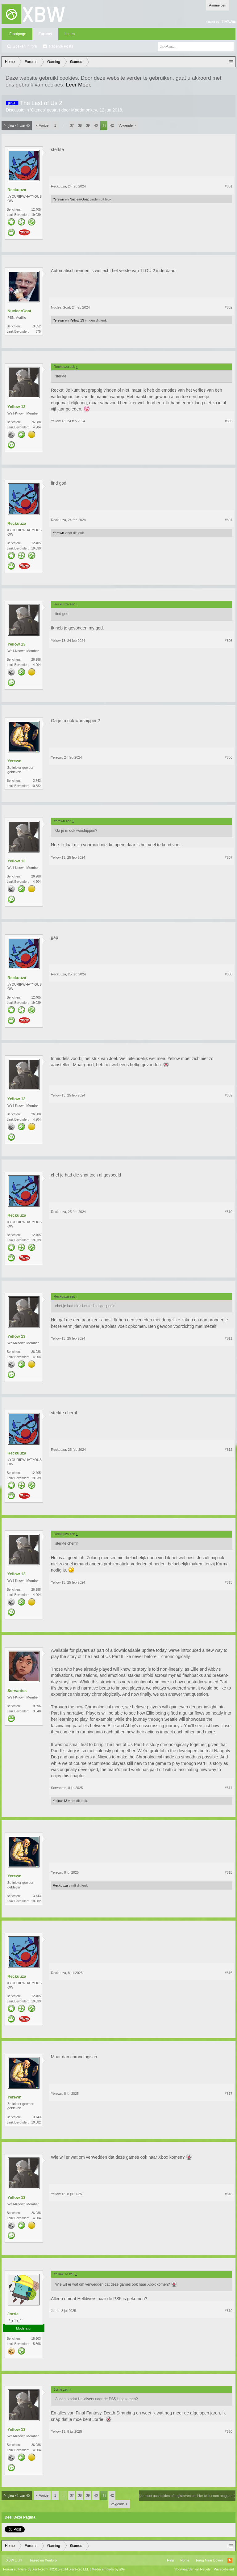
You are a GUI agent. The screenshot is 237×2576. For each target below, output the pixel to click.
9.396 (37, 1706)
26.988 (36, 422)
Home (184, 2560)
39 (88, 125)
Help (170, 2560)
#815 (228, 1872)
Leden (69, 34)
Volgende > (126, 125)
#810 (228, 1212)
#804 (228, 520)
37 (72, 125)
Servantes (17, 1690)
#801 (228, 186)
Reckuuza (16, 189)
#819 (228, 2311)
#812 (228, 1449)
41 (104, 126)
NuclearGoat (79, 199)
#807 (228, 857)
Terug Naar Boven (209, 2560)
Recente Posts (61, 46)
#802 (228, 307)
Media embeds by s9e (108, 2569)
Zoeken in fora (25, 46)
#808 (228, 974)
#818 (228, 2194)
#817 (228, 2093)
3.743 (37, 780)
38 (80, 125)
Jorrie (13, 2314)
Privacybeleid (224, 2569)
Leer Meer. (79, 85)
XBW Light (14, 2560)
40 (96, 125)
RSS (229, 2560)
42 (112, 125)
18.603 (36, 2338)
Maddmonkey (84, 109)
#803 (228, 421)
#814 (228, 1788)
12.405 (36, 209)
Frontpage (17, 34)
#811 (228, 1338)
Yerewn (58, 199)
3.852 (37, 326)
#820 (228, 2431)
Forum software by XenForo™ (46, 2569)
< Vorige (42, 125)
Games (38, 109)
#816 (228, 1973)
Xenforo (51, 2560)
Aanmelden (217, 5)
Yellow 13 (77, 320)
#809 (228, 1095)
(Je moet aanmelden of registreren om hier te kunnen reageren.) (187, 2496)
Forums (45, 34)
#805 (228, 640)
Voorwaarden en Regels (192, 2569)
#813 (228, 1582)
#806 (228, 757)
